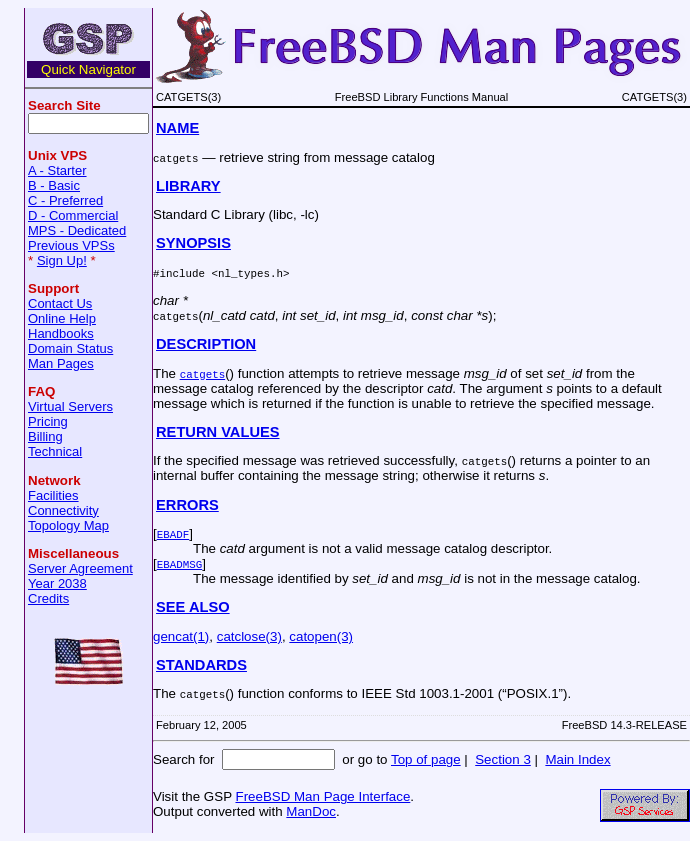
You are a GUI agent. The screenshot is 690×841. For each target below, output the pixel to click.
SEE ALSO (193, 607)
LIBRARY (188, 186)
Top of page (426, 759)
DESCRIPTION (206, 344)
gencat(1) (181, 636)
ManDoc (311, 811)
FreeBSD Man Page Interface (322, 796)
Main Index (577, 759)
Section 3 (503, 759)
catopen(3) (321, 636)
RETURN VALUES (218, 432)
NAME (177, 128)
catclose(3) (249, 636)
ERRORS (187, 505)
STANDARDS (201, 665)
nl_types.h (250, 272)
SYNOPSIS (193, 243)
